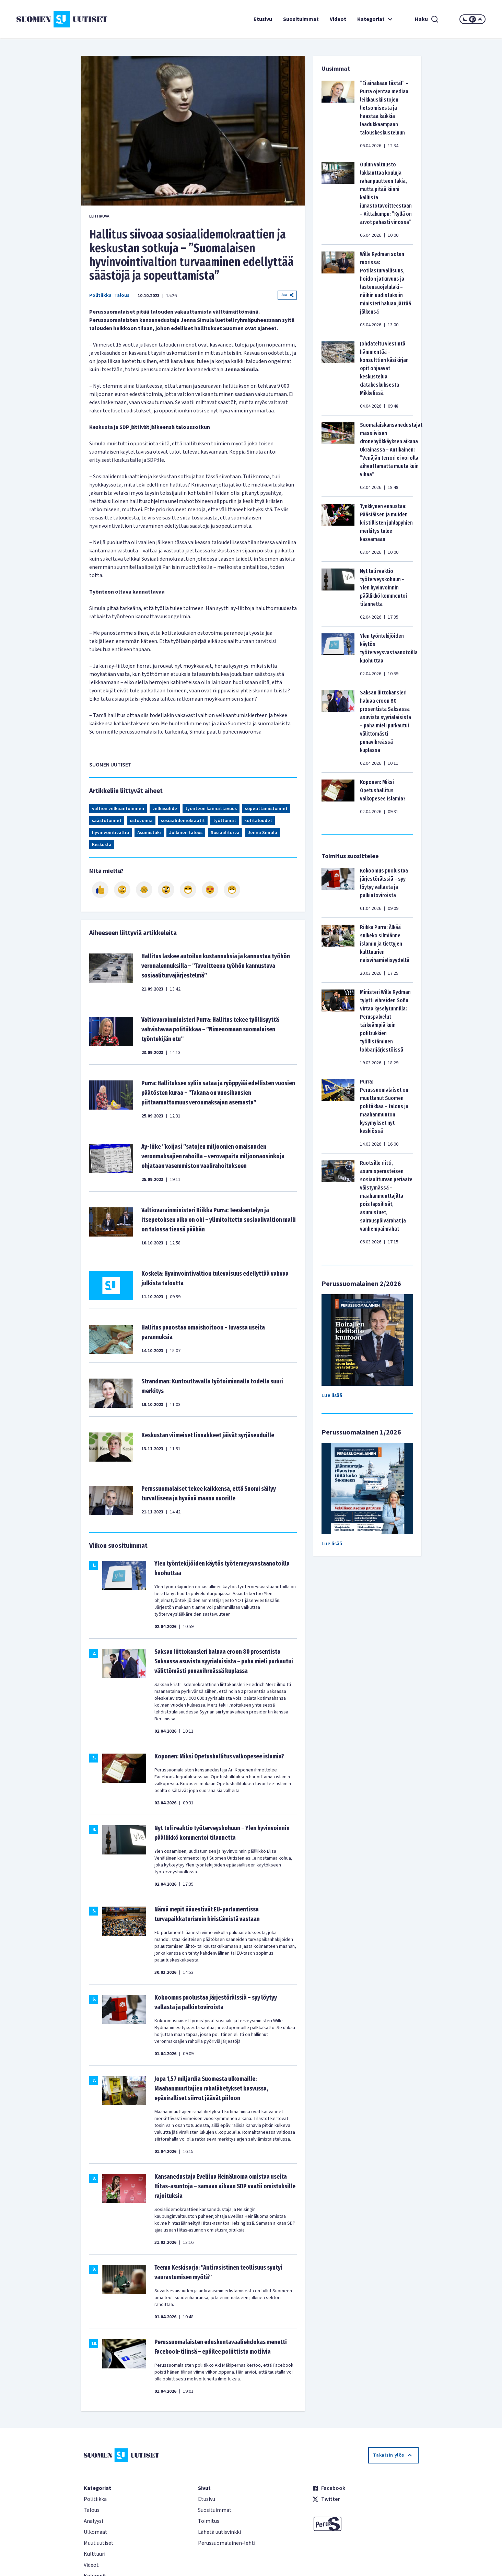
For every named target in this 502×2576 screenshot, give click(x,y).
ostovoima (141, 820)
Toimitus (208, 2521)
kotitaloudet (258, 820)
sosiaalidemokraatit (183, 820)
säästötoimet (106, 820)
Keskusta (102, 844)
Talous (121, 295)
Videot (338, 19)
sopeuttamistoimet (266, 808)
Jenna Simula (262, 832)
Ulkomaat (95, 2532)
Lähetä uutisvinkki (219, 2532)
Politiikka (100, 295)
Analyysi (93, 2521)
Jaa (287, 295)
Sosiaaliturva (225, 832)
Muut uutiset (99, 2543)
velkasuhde (164, 808)
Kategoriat (375, 19)
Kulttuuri (94, 2554)
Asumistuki (149, 832)
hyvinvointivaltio (110, 832)
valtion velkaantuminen (118, 808)
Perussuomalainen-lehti (226, 2543)
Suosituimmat (301, 19)
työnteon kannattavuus (211, 808)
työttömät (224, 820)
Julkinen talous (185, 832)
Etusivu (263, 19)
